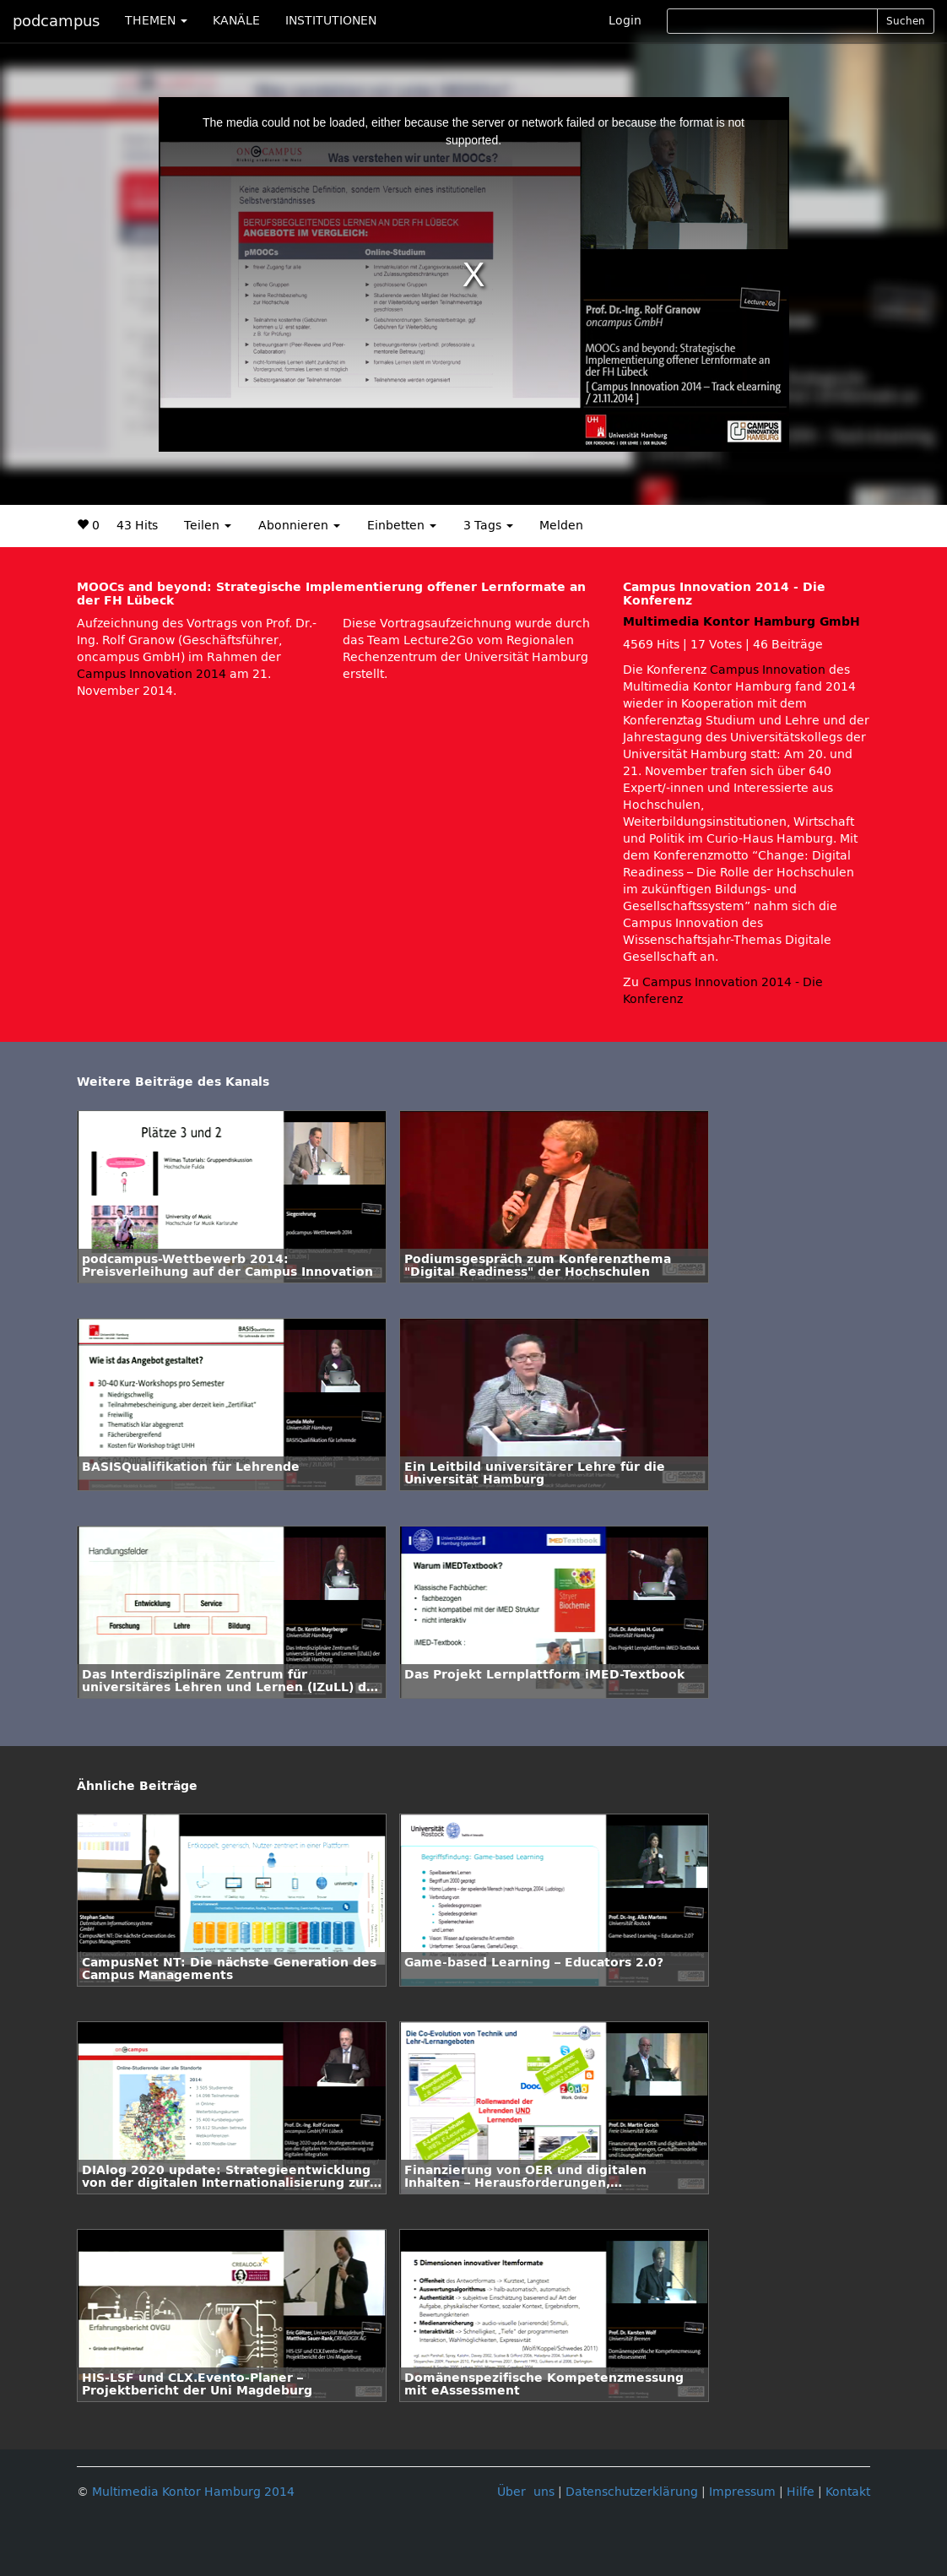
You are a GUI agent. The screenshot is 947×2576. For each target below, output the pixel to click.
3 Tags (488, 525)
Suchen (905, 21)
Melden (561, 525)
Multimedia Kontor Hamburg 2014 (193, 2492)
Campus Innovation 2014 (151, 674)
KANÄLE (236, 21)
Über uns (526, 2492)
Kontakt (847, 2492)
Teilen (207, 525)
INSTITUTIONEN (330, 21)
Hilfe (800, 2492)
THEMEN (156, 21)
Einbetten (401, 525)
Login (625, 21)
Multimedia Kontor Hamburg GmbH (741, 622)
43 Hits (137, 525)
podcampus (56, 21)
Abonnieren (299, 525)
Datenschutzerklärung (631, 2492)
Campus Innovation (767, 670)
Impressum (742, 2492)
